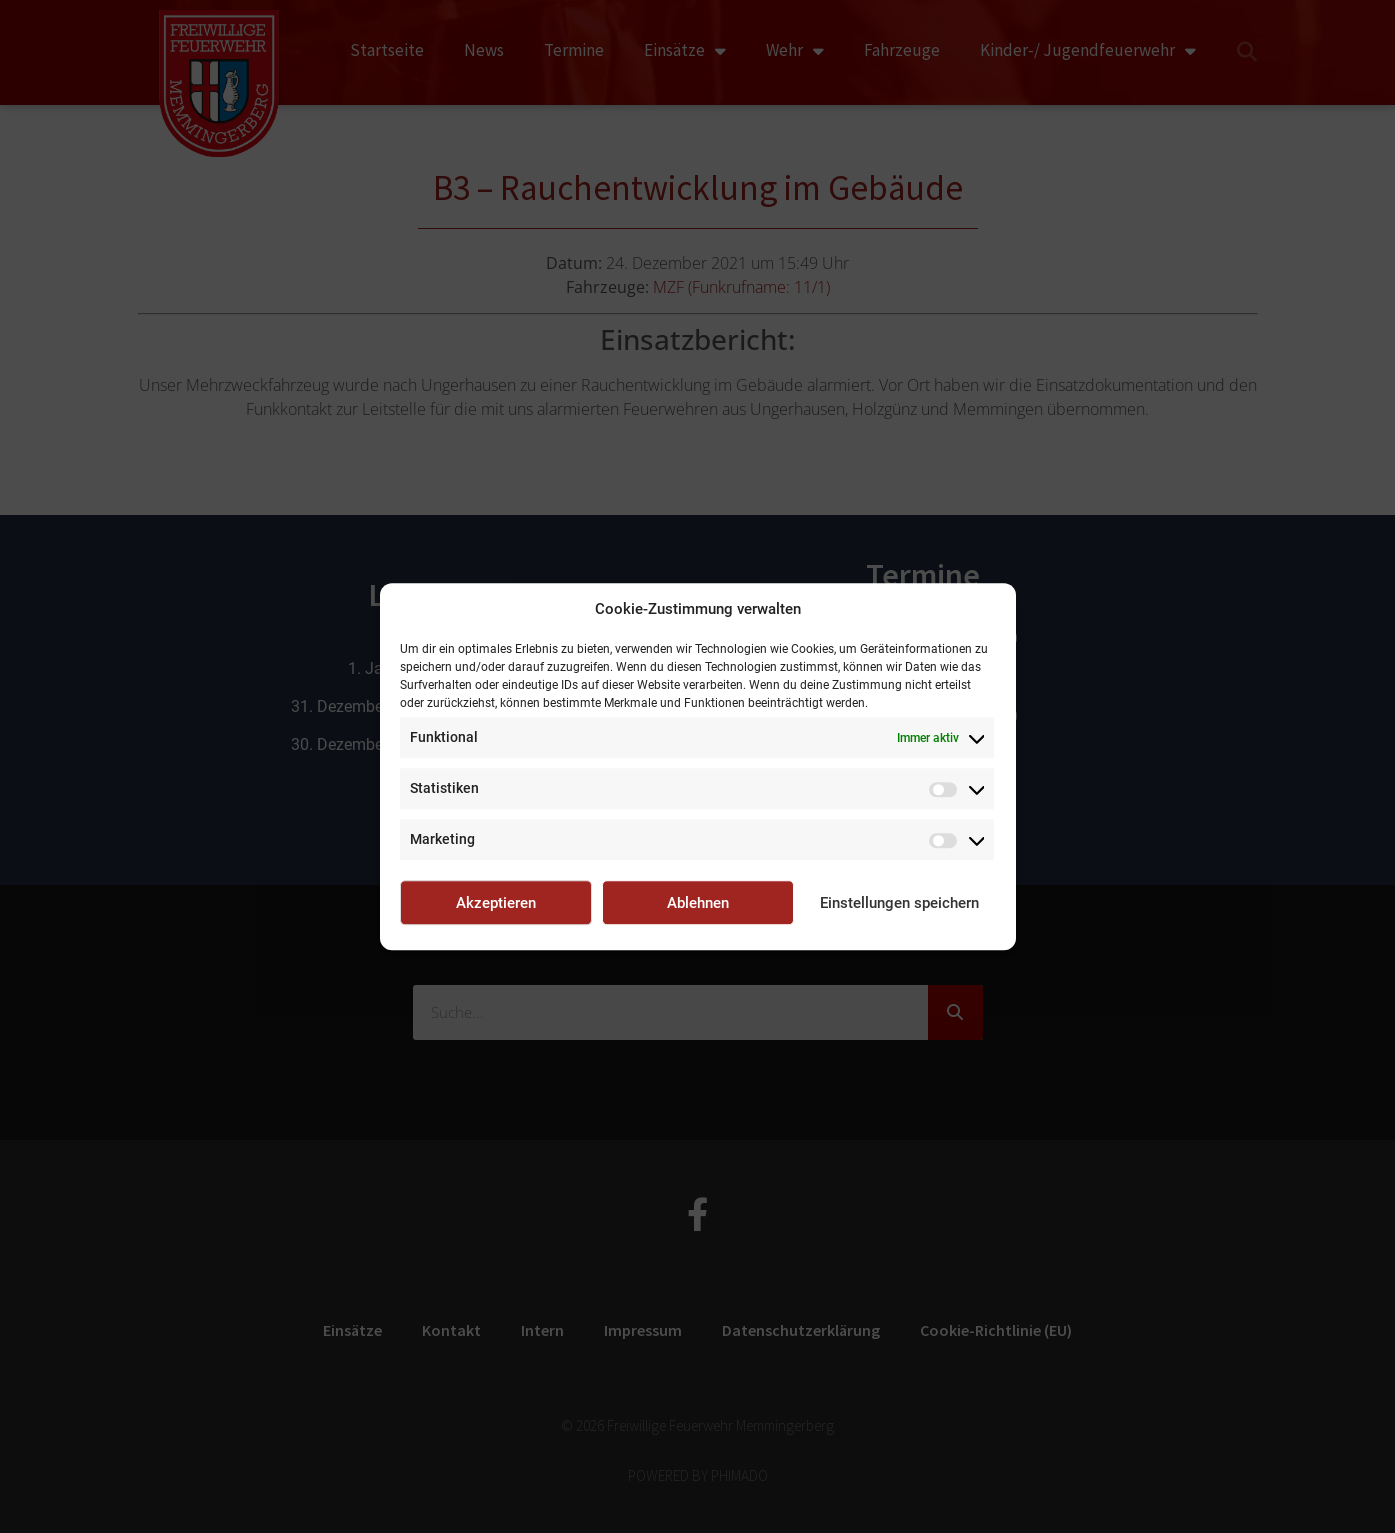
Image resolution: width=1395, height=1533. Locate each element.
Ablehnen (698, 903)
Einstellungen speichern (899, 903)
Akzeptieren (496, 903)
